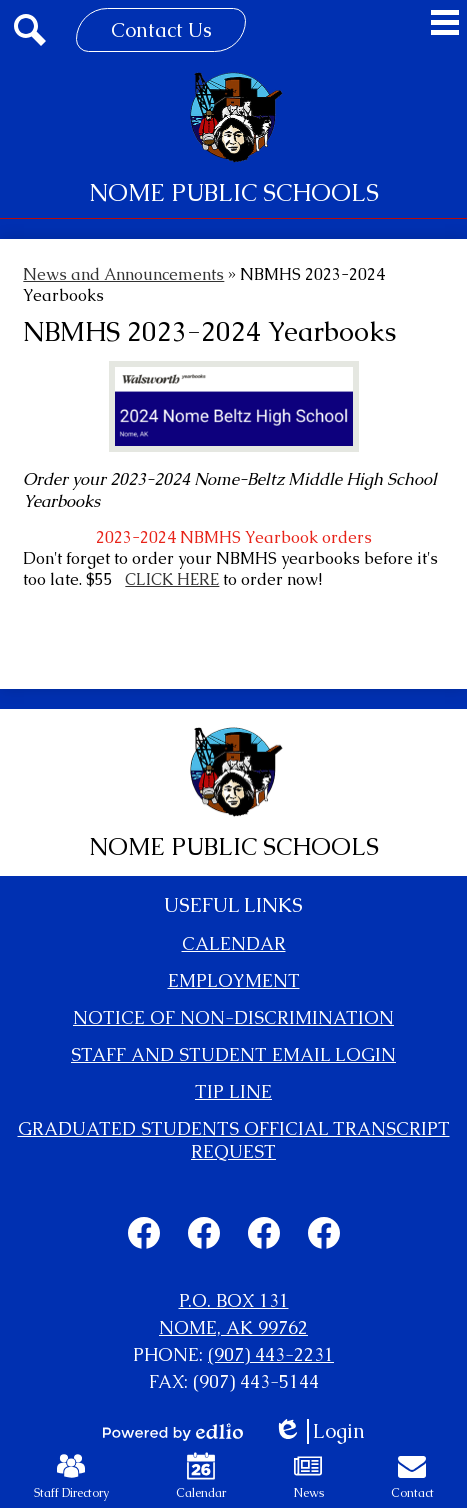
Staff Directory (71, 1476)
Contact (412, 1476)
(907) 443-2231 (271, 1354)
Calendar (201, 1476)
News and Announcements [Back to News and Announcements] (123, 274)
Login (319, 1431)
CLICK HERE (172, 579)
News (308, 1476)
